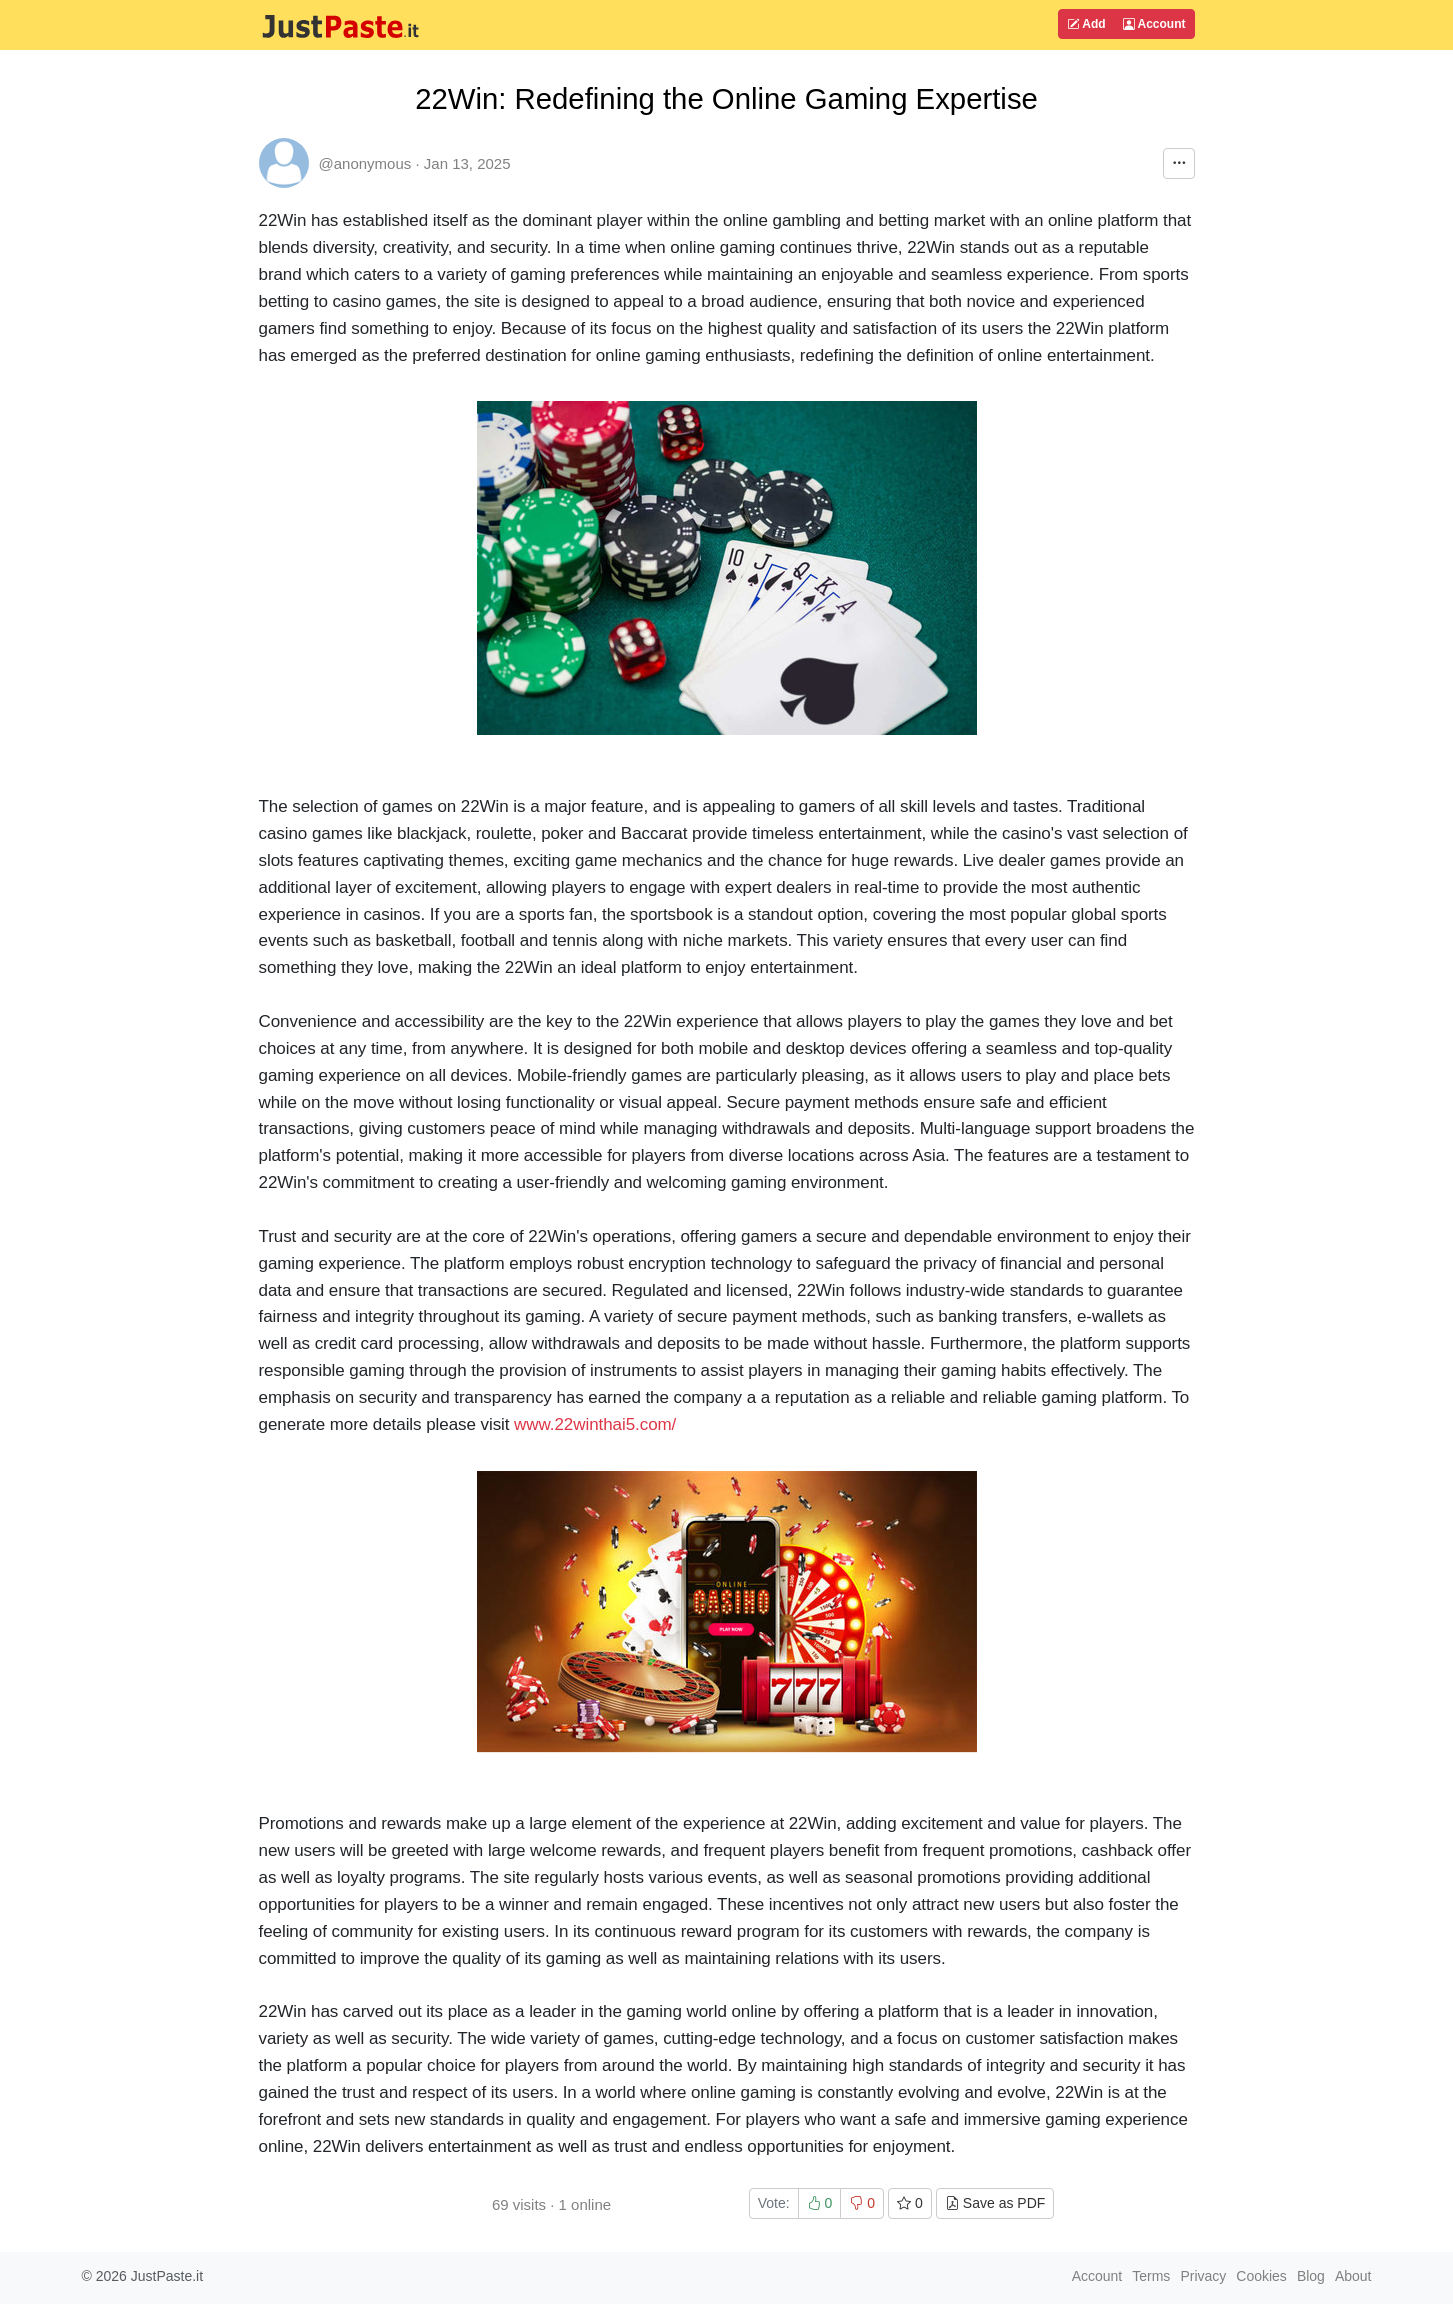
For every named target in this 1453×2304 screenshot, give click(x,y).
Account (1154, 24)
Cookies (1261, 2276)
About (1353, 2276)
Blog (1311, 2276)
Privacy (1203, 2276)
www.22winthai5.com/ (595, 1424)
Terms (1151, 2276)
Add (1086, 24)
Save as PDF (995, 2203)
